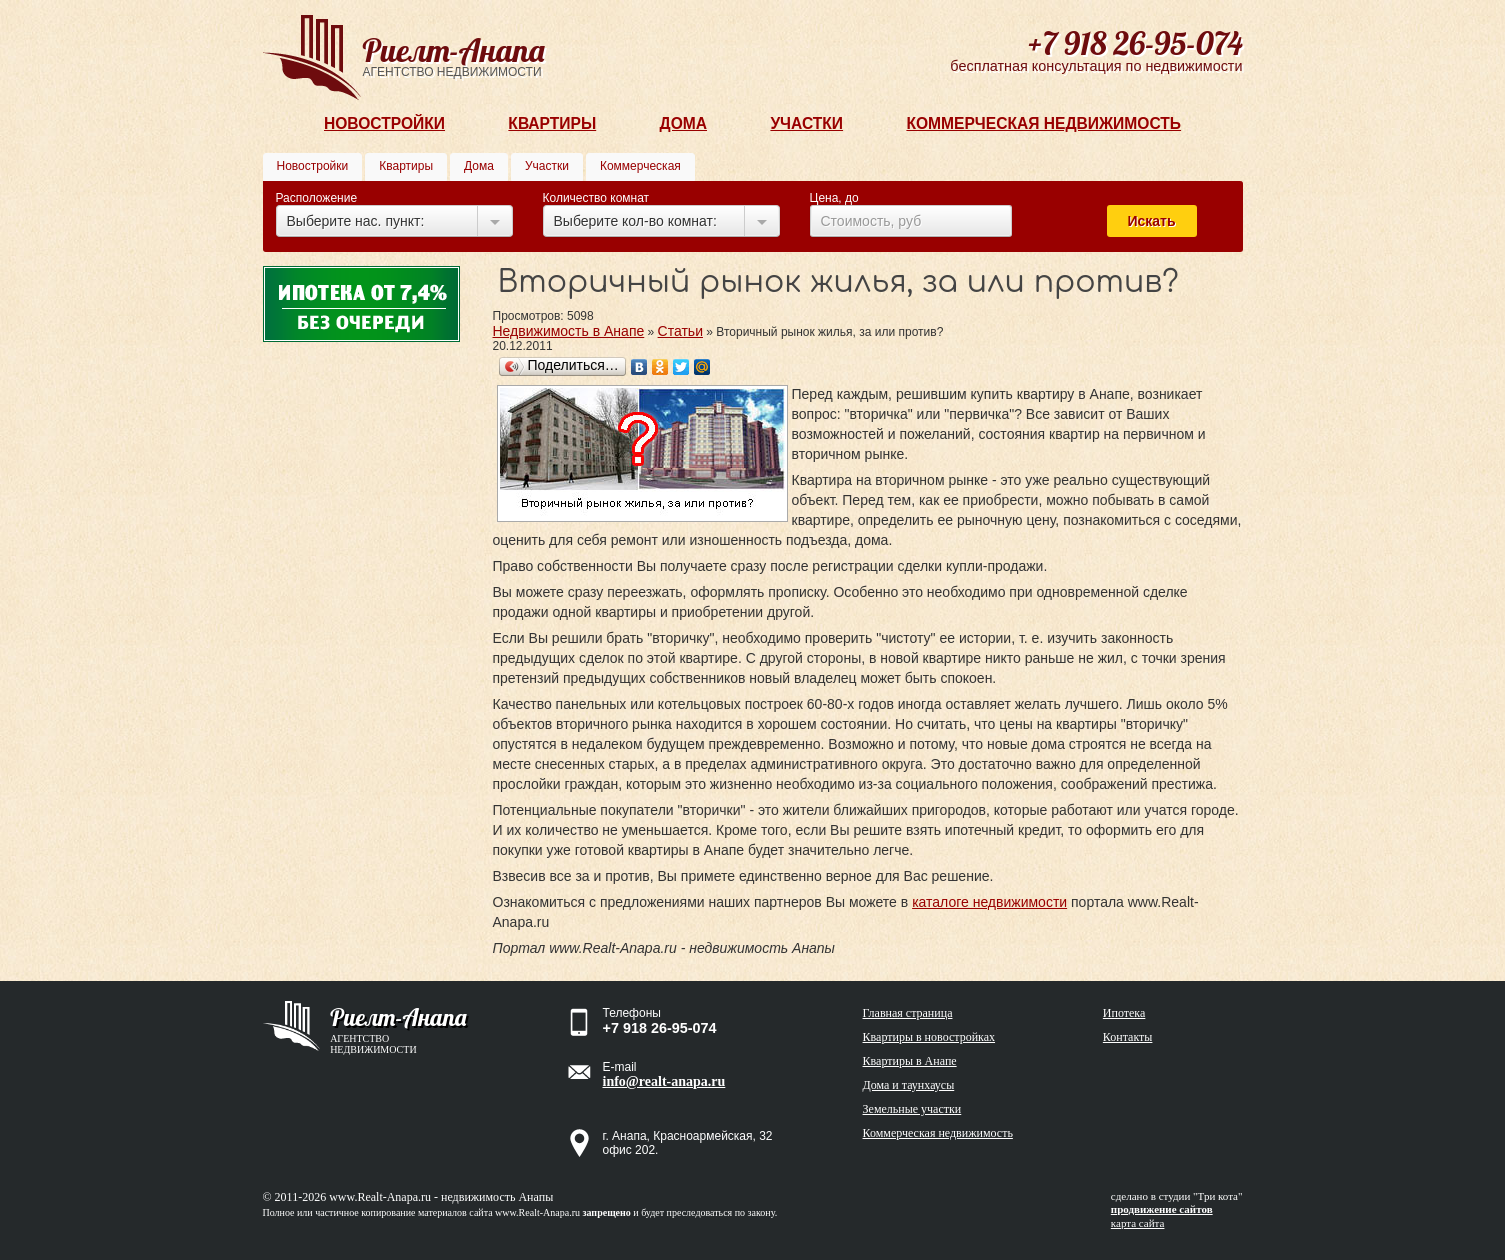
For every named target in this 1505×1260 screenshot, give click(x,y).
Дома (684, 123)
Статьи (680, 331)
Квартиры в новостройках (929, 1037)
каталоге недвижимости (989, 902)
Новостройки (384, 123)
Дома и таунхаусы (909, 1085)
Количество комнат (596, 198)
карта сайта (1138, 1223)
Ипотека (1124, 1013)
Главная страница (908, 1013)
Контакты (1128, 1037)
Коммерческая (640, 166)
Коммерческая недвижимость (1043, 123)
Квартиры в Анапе (910, 1061)
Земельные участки (912, 1109)
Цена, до (834, 198)
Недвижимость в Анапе (569, 331)
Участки (806, 123)
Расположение (317, 198)
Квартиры (552, 123)
